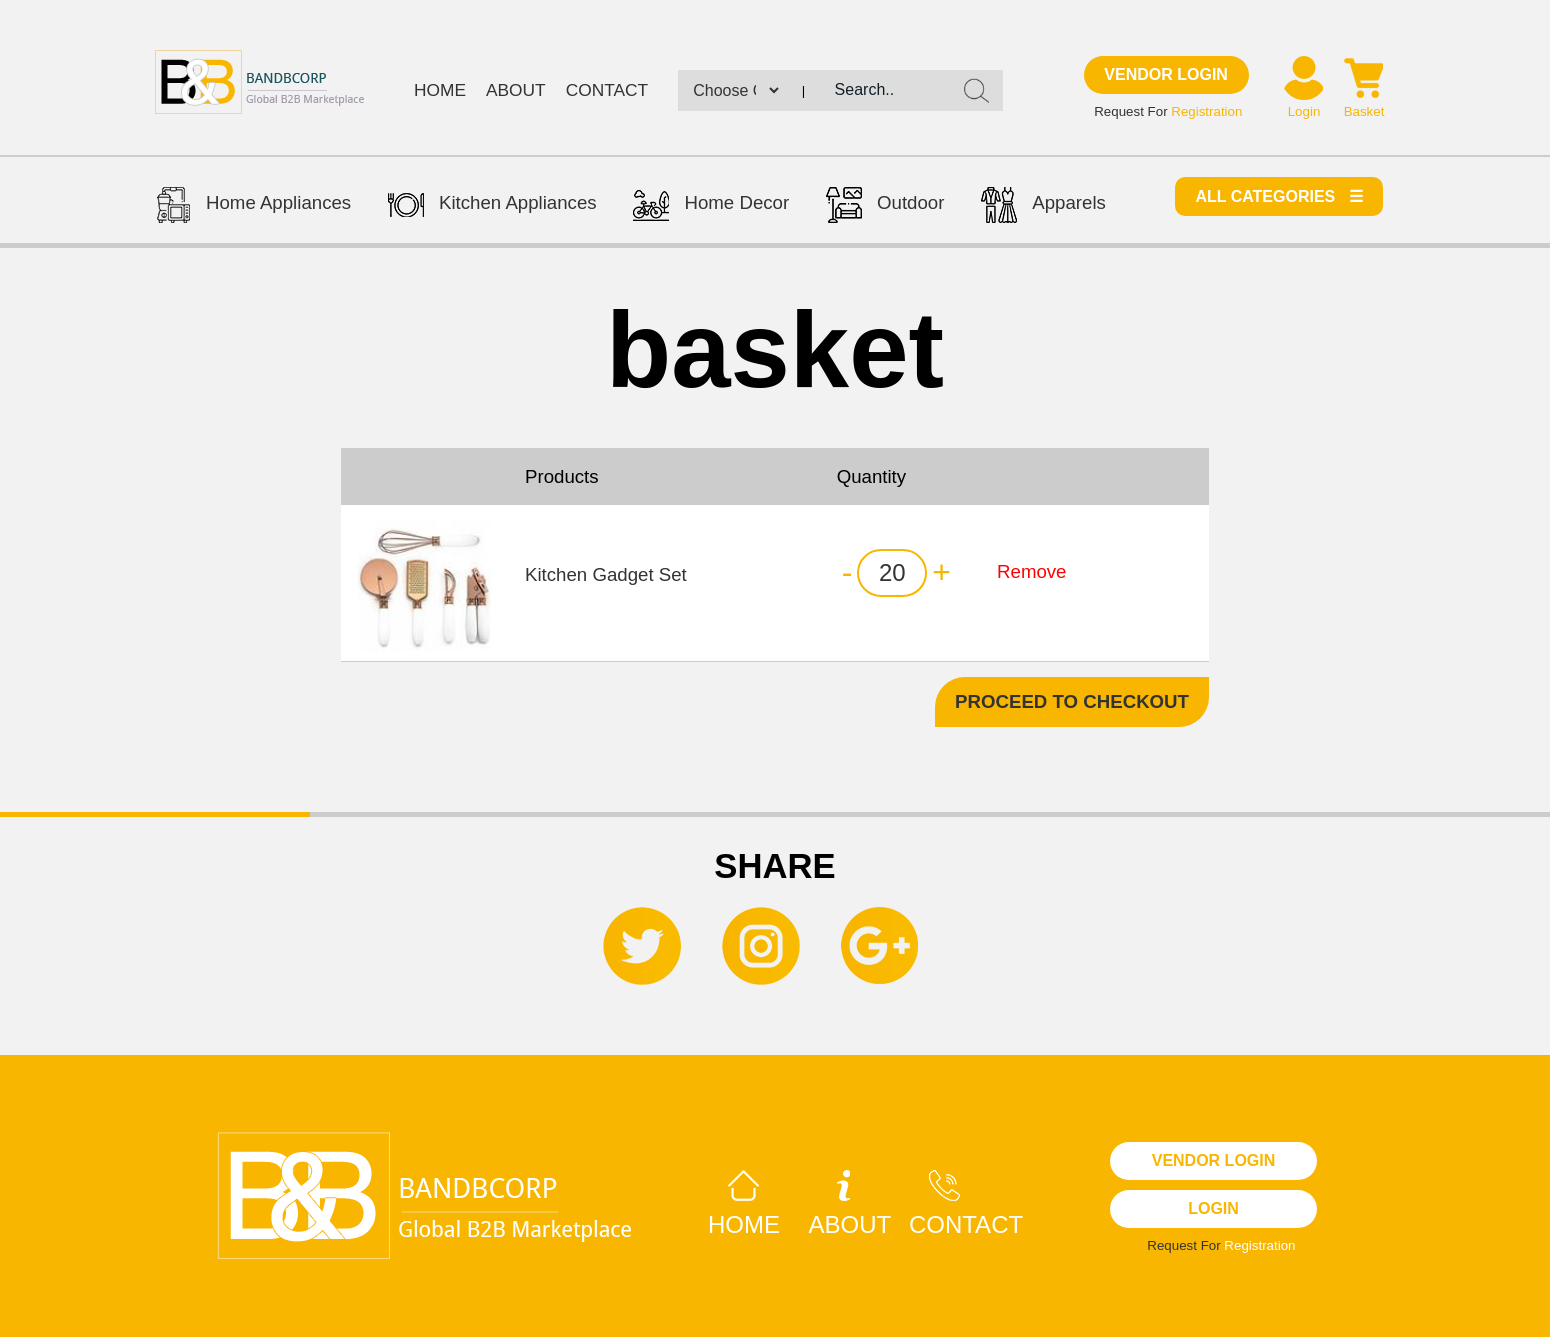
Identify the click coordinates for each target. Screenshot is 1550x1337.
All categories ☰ (1278, 196)
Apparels (1043, 207)
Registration (1206, 111)
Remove (1031, 571)
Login (1304, 111)
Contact (607, 90)
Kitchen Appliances (492, 207)
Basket (1364, 111)
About (516, 90)
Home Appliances (253, 207)
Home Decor (711, 207)
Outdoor (885, 207)
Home (440, 90)
